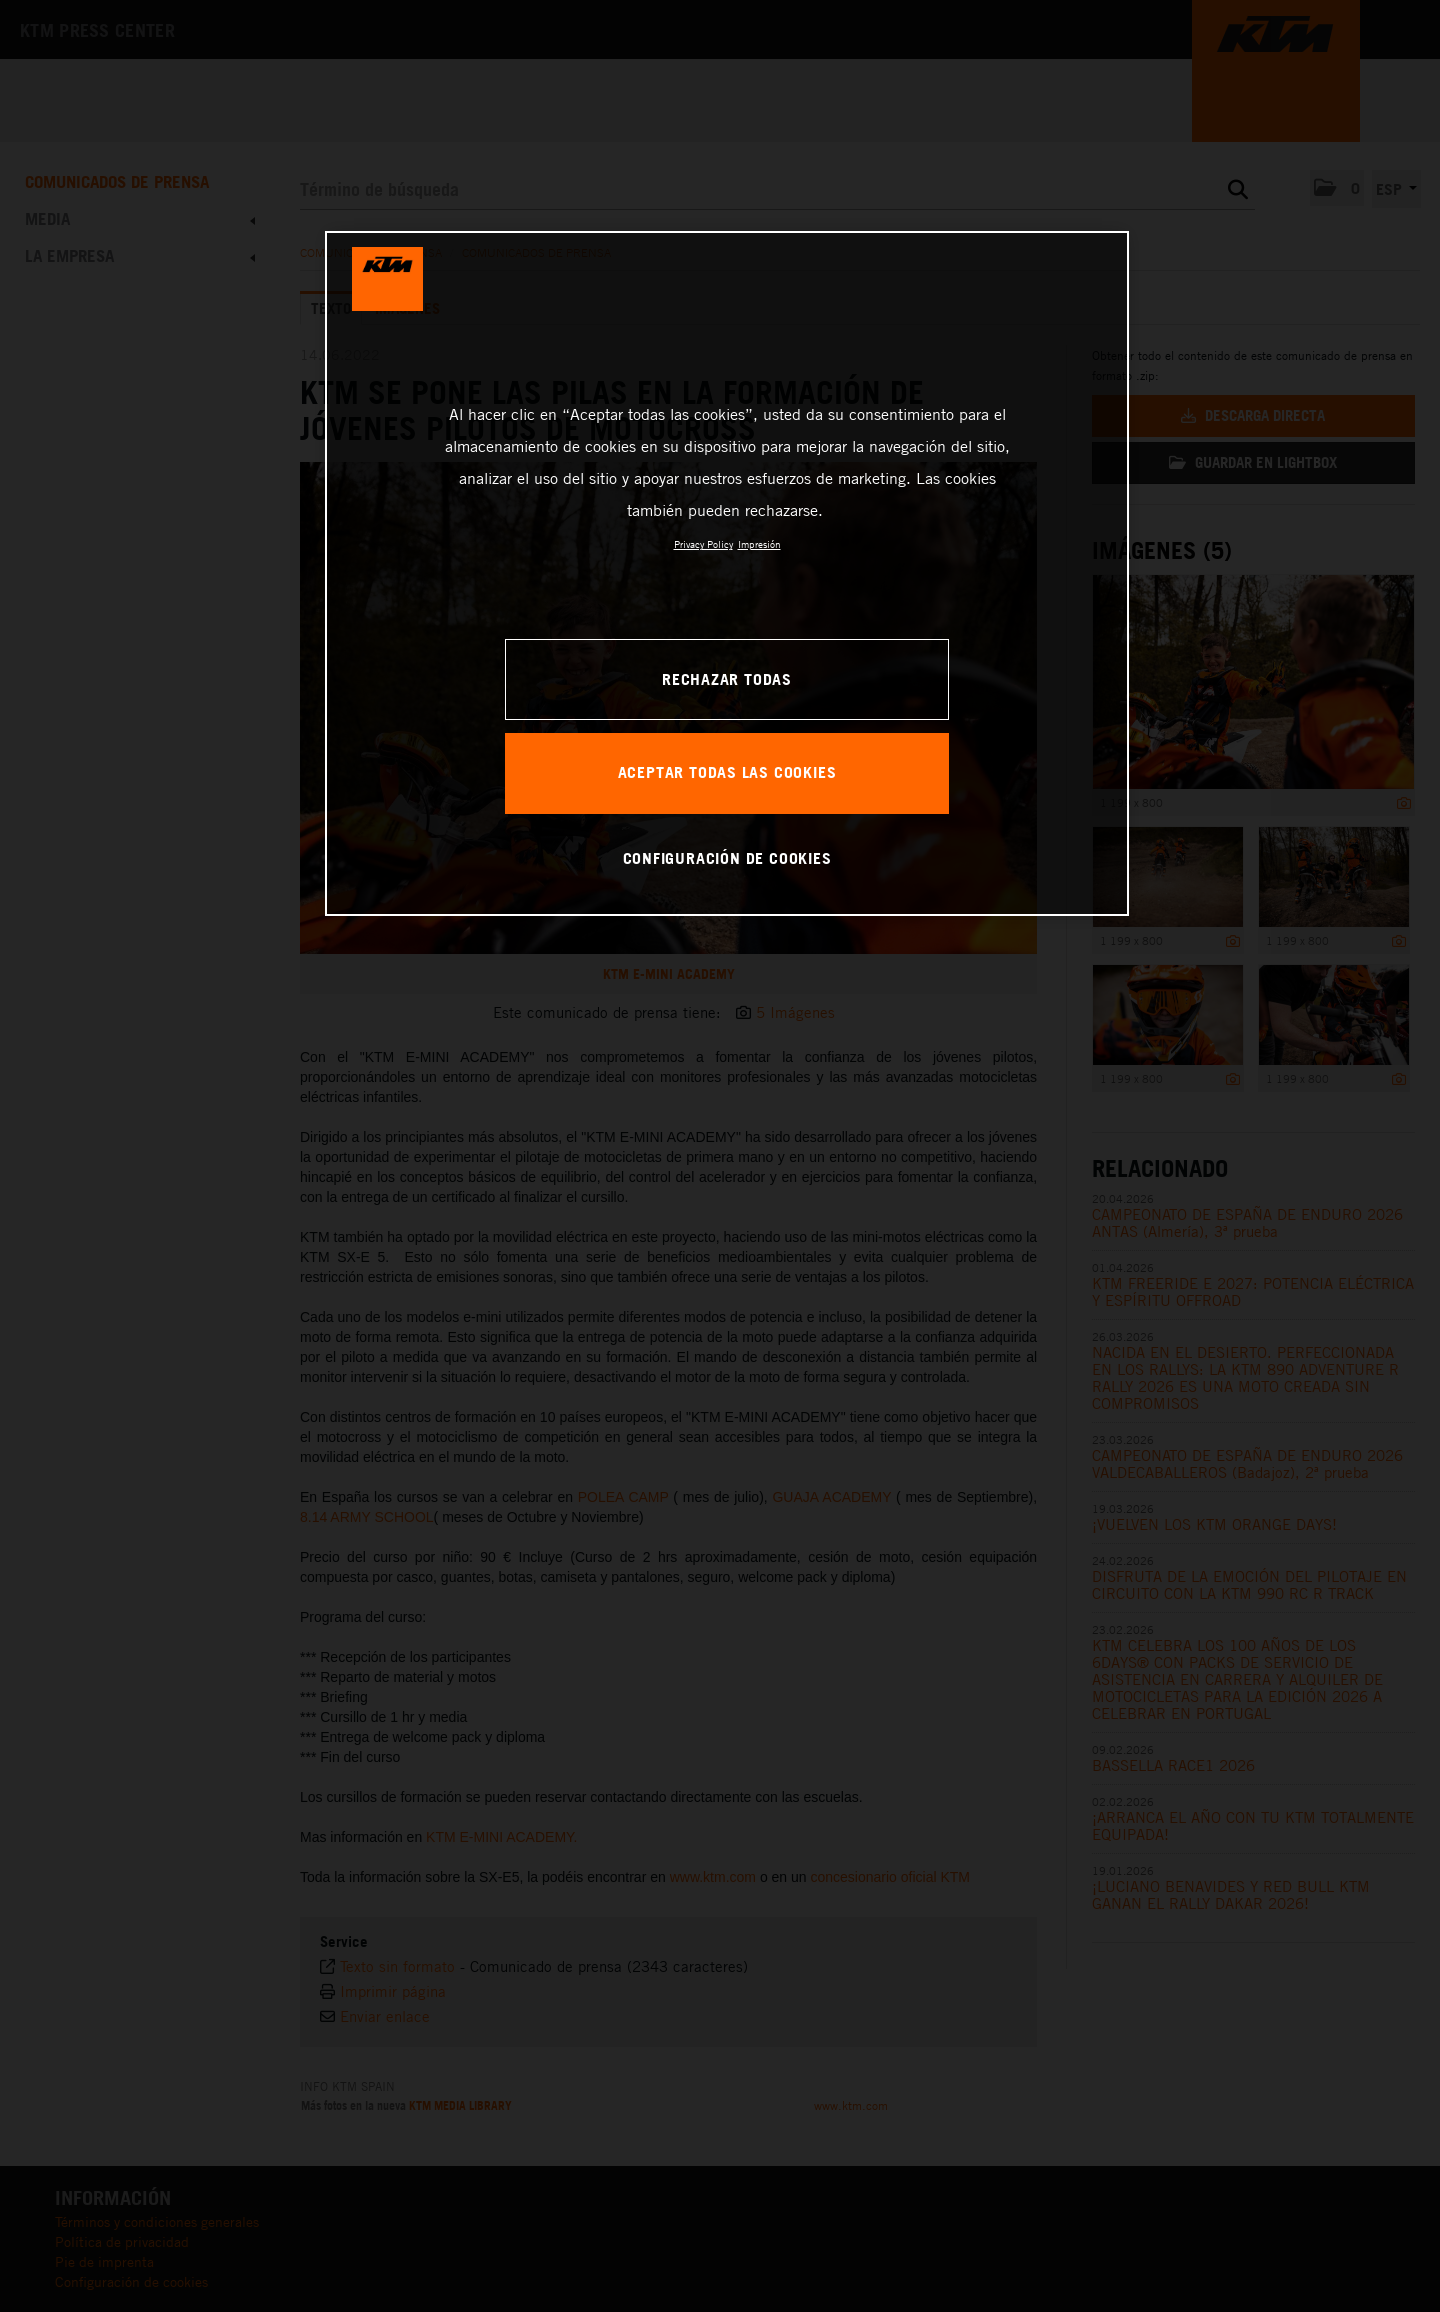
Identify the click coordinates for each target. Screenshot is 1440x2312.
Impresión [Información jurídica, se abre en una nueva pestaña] (759, 544)
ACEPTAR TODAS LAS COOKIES (727, 772)
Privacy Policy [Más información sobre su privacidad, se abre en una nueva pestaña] (703, 544)
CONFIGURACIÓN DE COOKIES (727, 858)
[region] (727, 573)
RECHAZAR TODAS (727, 679)
